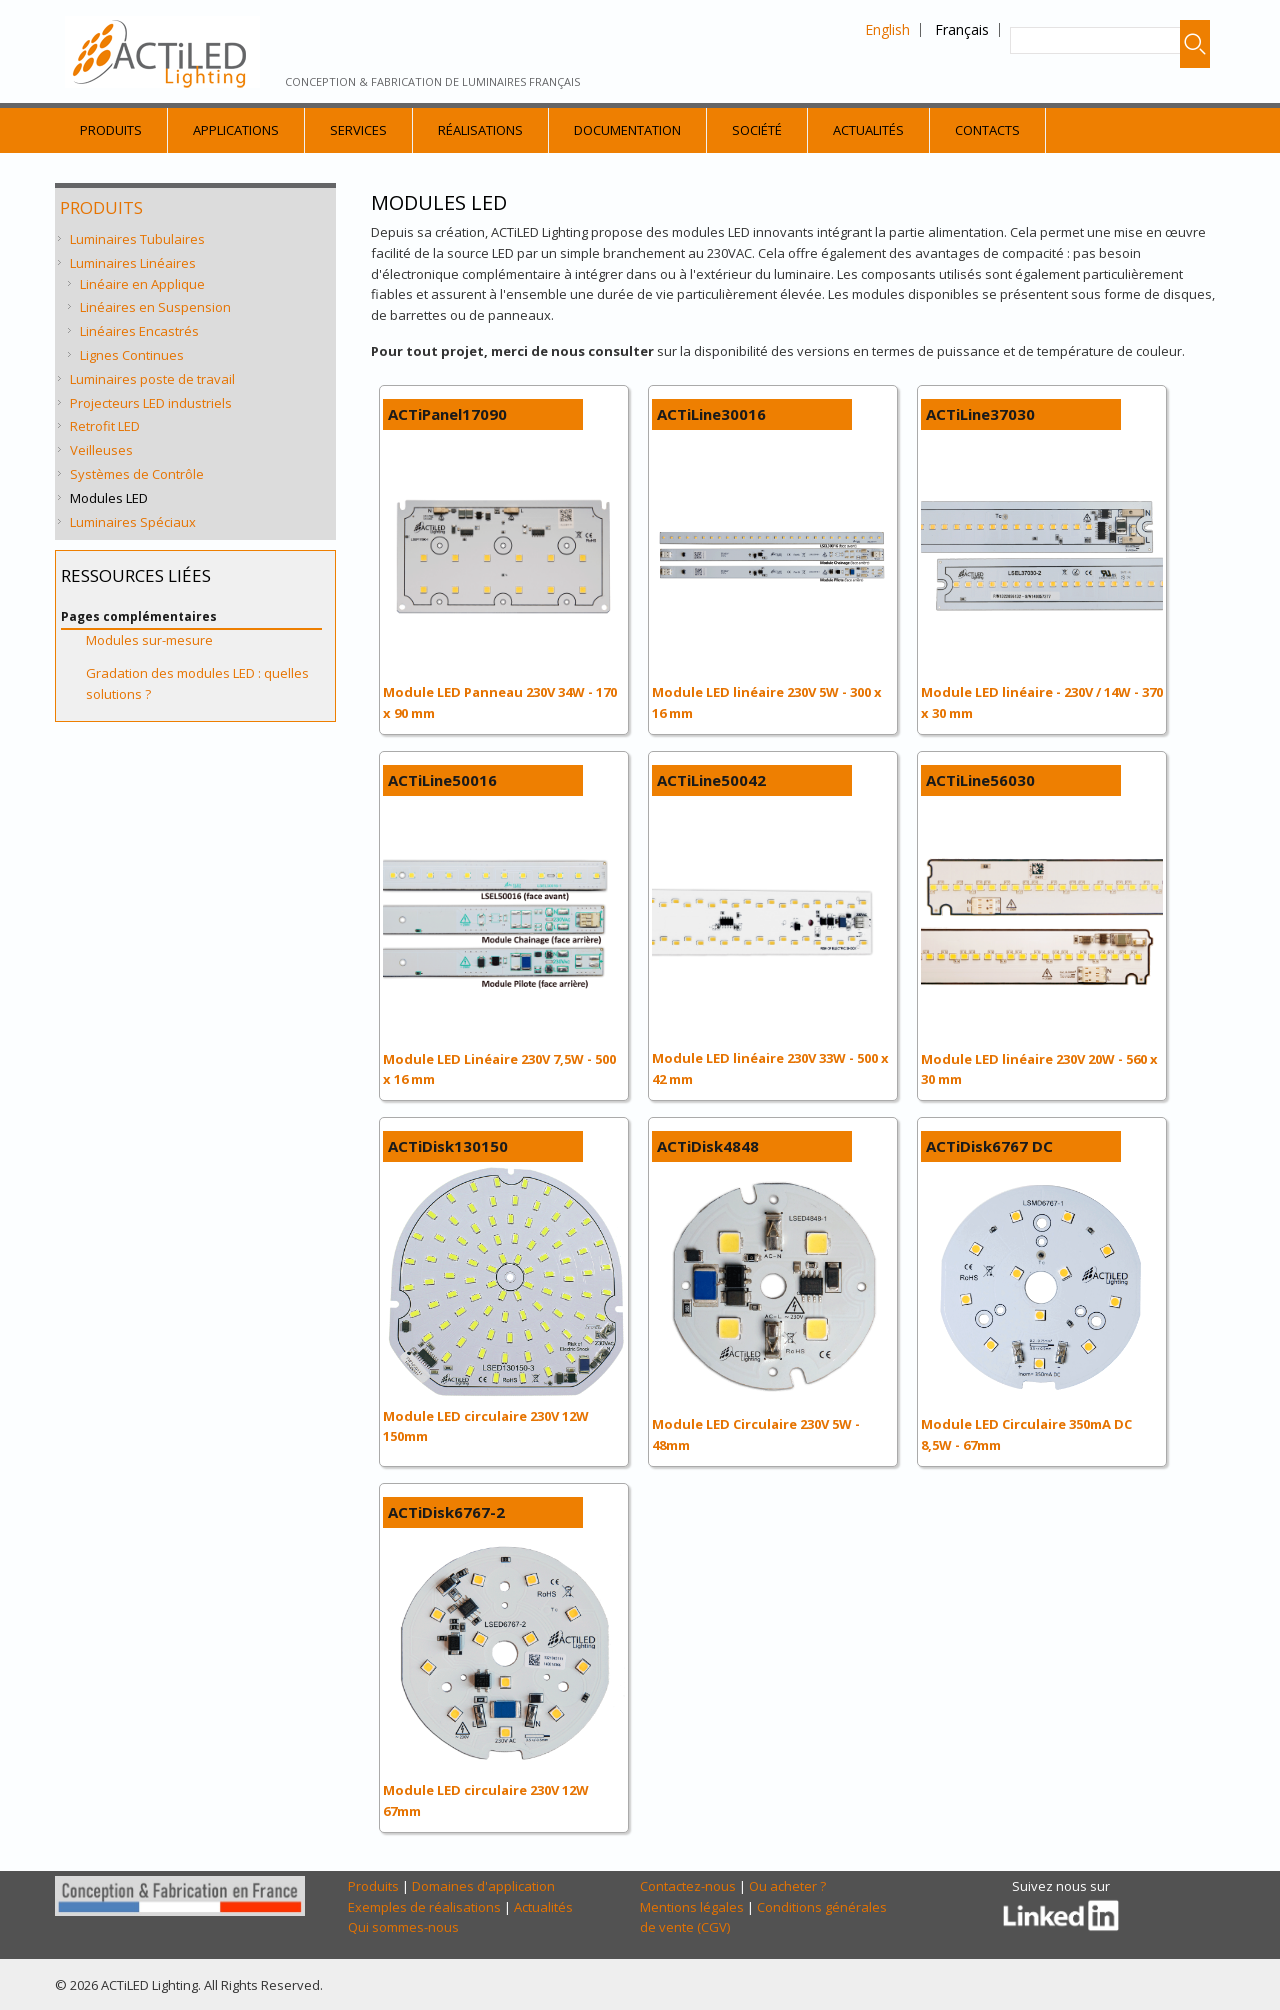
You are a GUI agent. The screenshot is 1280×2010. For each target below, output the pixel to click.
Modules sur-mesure (149, 640)
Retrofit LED (105, 426)
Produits (111, 130)
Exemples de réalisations (424, 1907)
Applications (236, 130)
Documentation (627, 130)
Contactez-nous (688, 1886)
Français (962, 29)
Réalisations (480, 130)
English (887, 29)
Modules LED (109, 498)
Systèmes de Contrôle (137, 474)
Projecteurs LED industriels (151, 403)
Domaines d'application (483, 1886)
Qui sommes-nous (403, 1927)
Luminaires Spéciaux (133, 522)
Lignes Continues (132, 355)
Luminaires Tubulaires (137, 239)
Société (757, 130)
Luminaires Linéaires (133, 263)
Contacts (987, 130)
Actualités (868, 130)
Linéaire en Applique (142, 284)
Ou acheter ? (787, 1886)
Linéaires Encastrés (139, 331)
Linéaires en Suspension (155, 307)
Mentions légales (692, 1907)
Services (358, 130)
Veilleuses (101, 450)
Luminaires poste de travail (152, 379)
